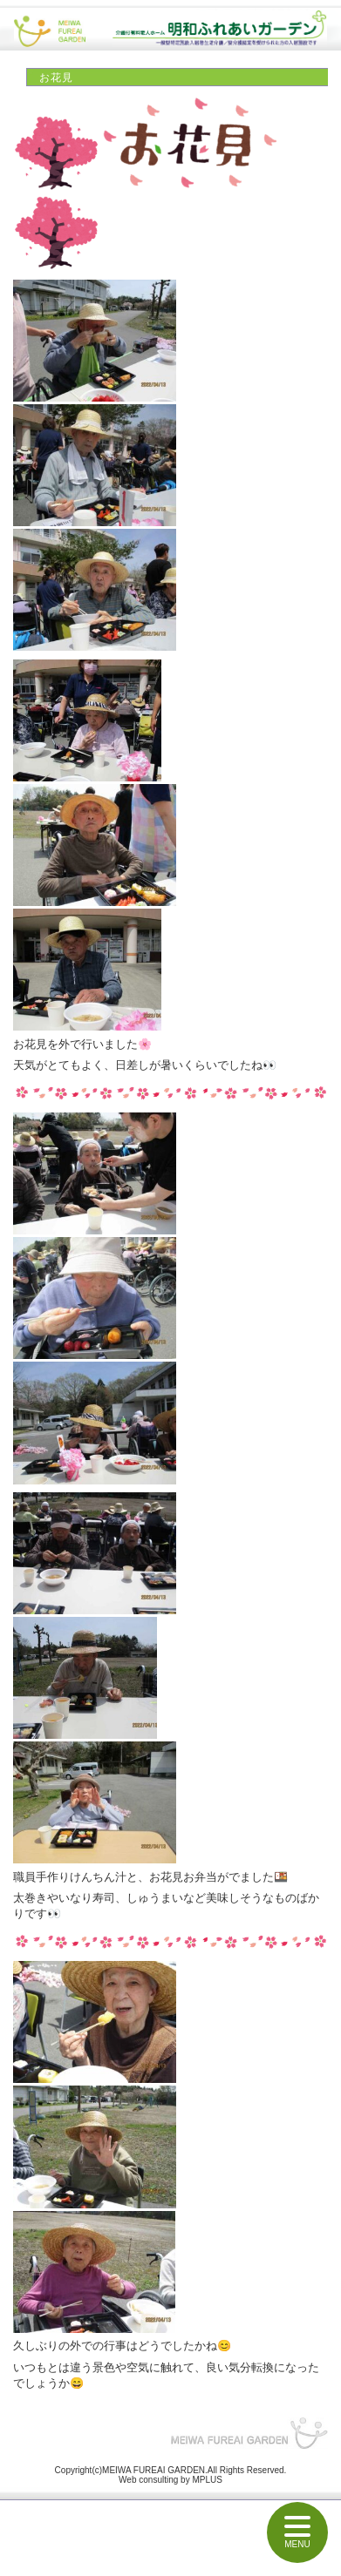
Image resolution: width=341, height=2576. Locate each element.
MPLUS (207, 2480)
